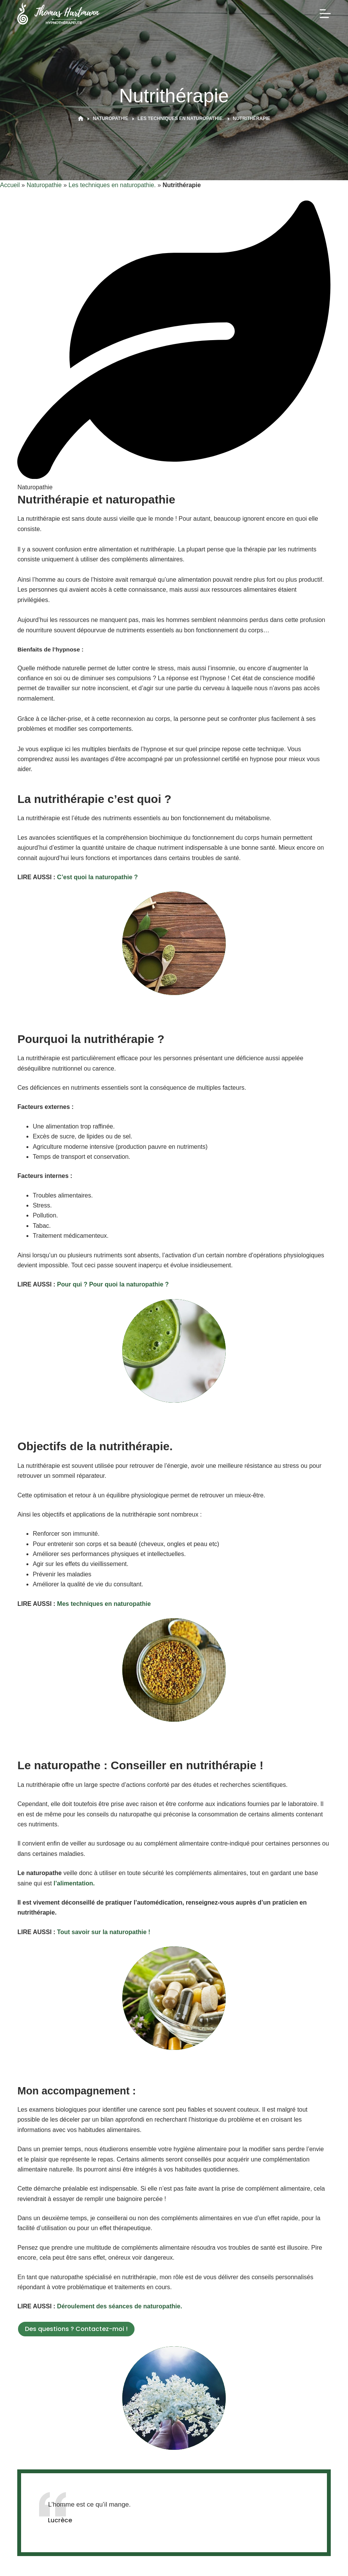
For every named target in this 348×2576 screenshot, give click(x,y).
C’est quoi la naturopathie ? (97, 877)
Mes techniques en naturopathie (104, 1604)
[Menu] (325, 13)
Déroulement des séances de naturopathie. (119, 2306)
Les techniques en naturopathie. (112, 185)
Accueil (10, 185)
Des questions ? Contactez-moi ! (76, 2328)
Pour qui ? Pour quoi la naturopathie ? (113, 1284)
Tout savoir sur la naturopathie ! (103, 1932)
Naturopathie (44, 185)
